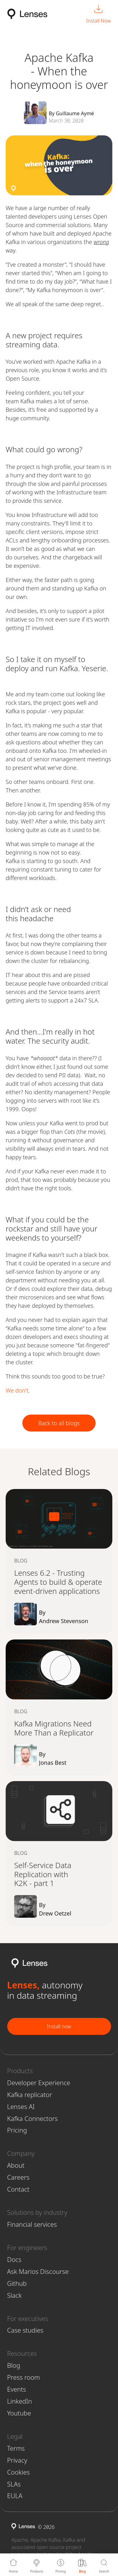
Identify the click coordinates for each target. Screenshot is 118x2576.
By (71, 1617)
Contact (18, 2189)
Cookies (18, 2472)
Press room (23, 2377)
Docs (14, 2259)
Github (17, 2283)
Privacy (17, 2460)
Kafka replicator (29, 2094)
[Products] (37, 2565)
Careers (18, 2177)
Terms (16, 2448)
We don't (17, 1390)
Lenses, (23, 1985)
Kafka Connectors (32, 2118)
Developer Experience (38, 2082)
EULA (15, 2495)
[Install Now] (98, 13)
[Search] (104, 2565)
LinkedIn (19, 2401)
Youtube (19, 2413)
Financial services (32, 2224)
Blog (13, 2365)
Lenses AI (21, 2106)
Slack (14, 2295)
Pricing (17, 2130)
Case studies (25, 2330)
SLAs (14, 2484)
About (16, 2165)
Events (16, 2389)
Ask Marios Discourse (38, 2271)
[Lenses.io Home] (27, 14)
